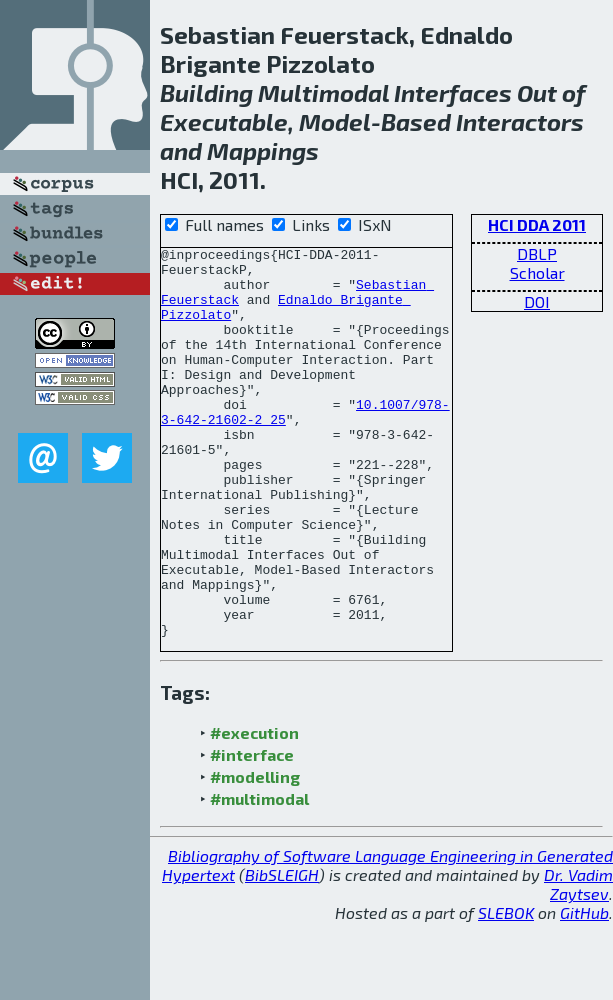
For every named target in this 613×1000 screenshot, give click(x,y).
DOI (537, 301)
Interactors (520, 121)
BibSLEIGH (282, 952)
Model (335, 121)
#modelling (255, 854)
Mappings (263, 150)
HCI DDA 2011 (537, 224)
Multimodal (323, 92)
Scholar (537, 272)
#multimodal (259, 876)
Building (206, 92)
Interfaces (453, 92)
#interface (252, 832)
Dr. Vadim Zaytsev (578, 962)
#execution (254, 810)
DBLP (537, 253)
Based (416, 121)
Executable (224, 121)
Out (537, 92)
